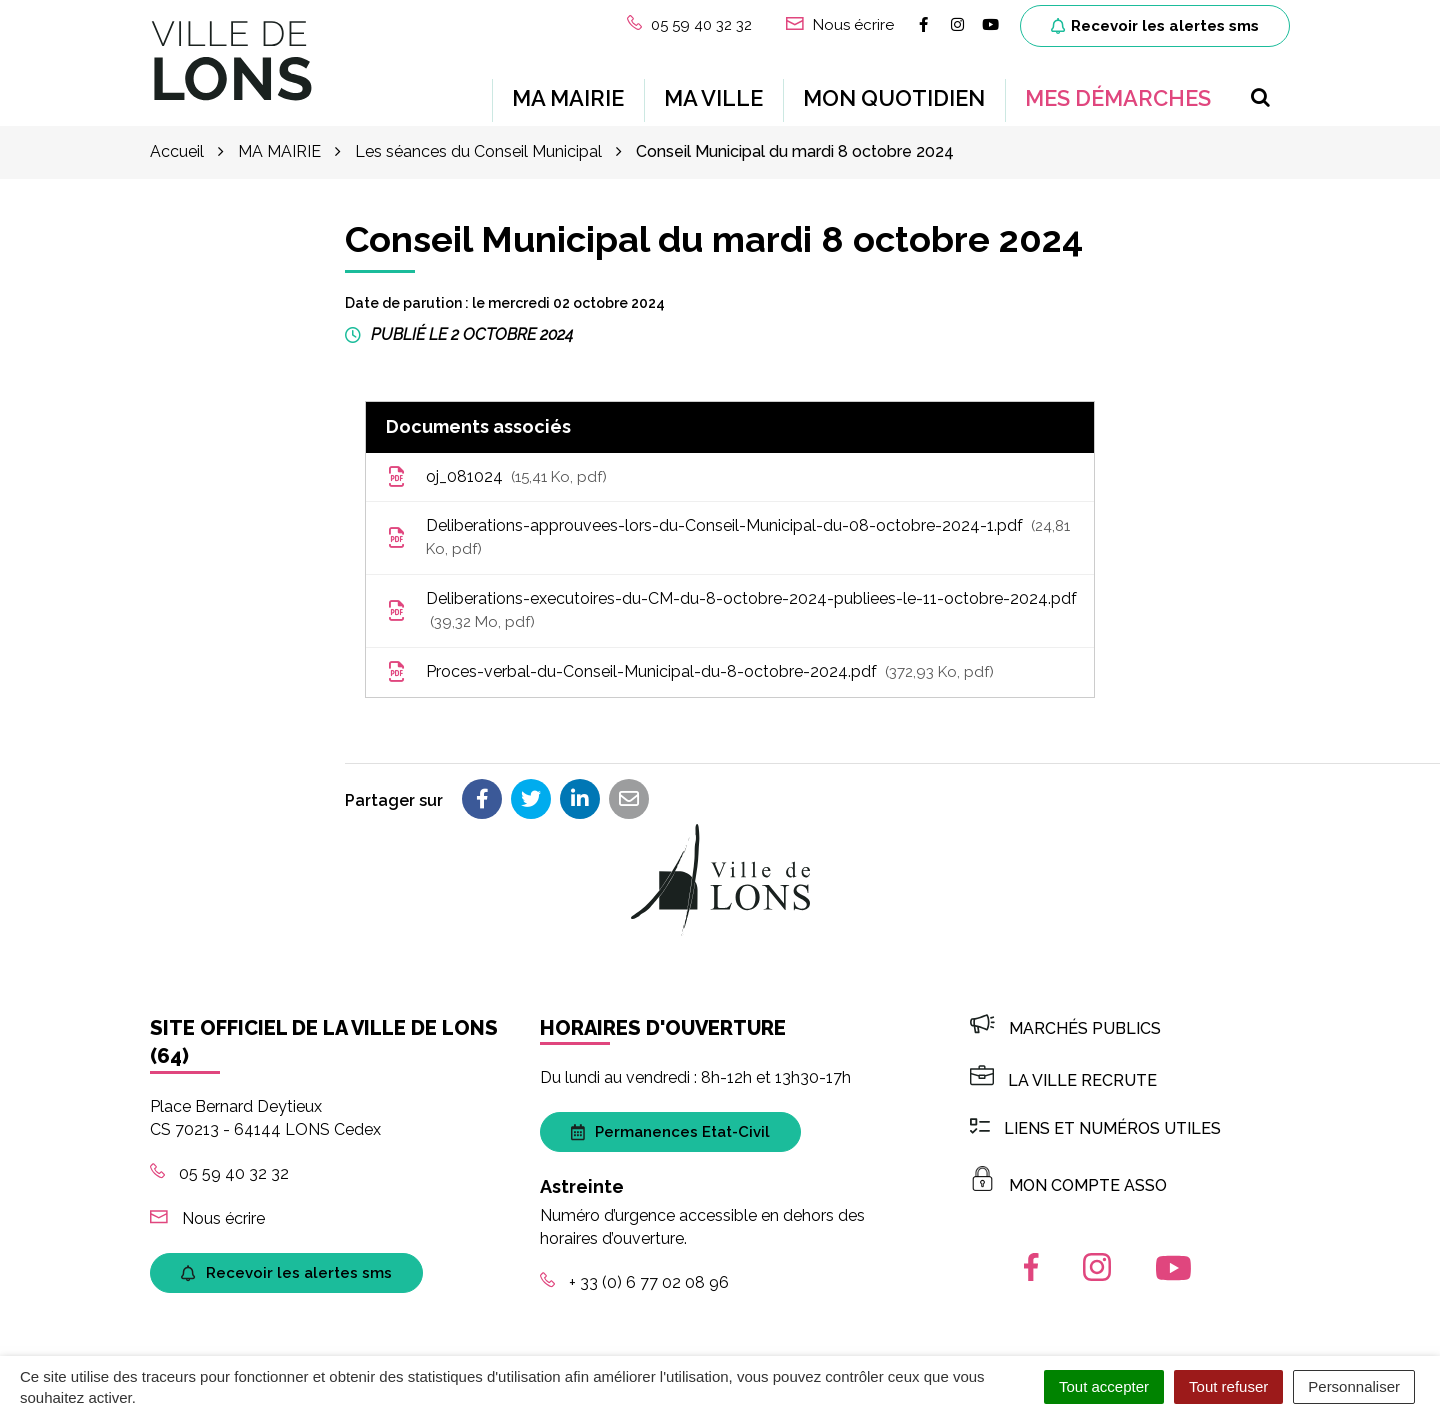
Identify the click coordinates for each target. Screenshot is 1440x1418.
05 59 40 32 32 (219, 1173)
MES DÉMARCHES (1118, 98)
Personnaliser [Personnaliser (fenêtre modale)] (1354, 1386)
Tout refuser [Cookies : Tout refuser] (1228, 1386)
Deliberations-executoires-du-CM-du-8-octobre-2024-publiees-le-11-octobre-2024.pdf (731, 609)
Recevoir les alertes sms (1155, 26)
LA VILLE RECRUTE (1063, 1080)
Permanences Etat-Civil (670, 1131)
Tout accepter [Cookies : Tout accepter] (1104, 1386)
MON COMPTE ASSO (1068, 1184)
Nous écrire (207, 1217)
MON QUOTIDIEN (894, 98)
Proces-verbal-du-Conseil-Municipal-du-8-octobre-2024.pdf (690, 671)
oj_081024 (496, 476)
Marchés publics (1065, 1027)
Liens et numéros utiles (1095, 1128)
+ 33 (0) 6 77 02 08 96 (634, 1282)
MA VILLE (713, 98)
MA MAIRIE (568, 98)
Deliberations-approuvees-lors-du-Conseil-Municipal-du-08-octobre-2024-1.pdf (728, 537)
